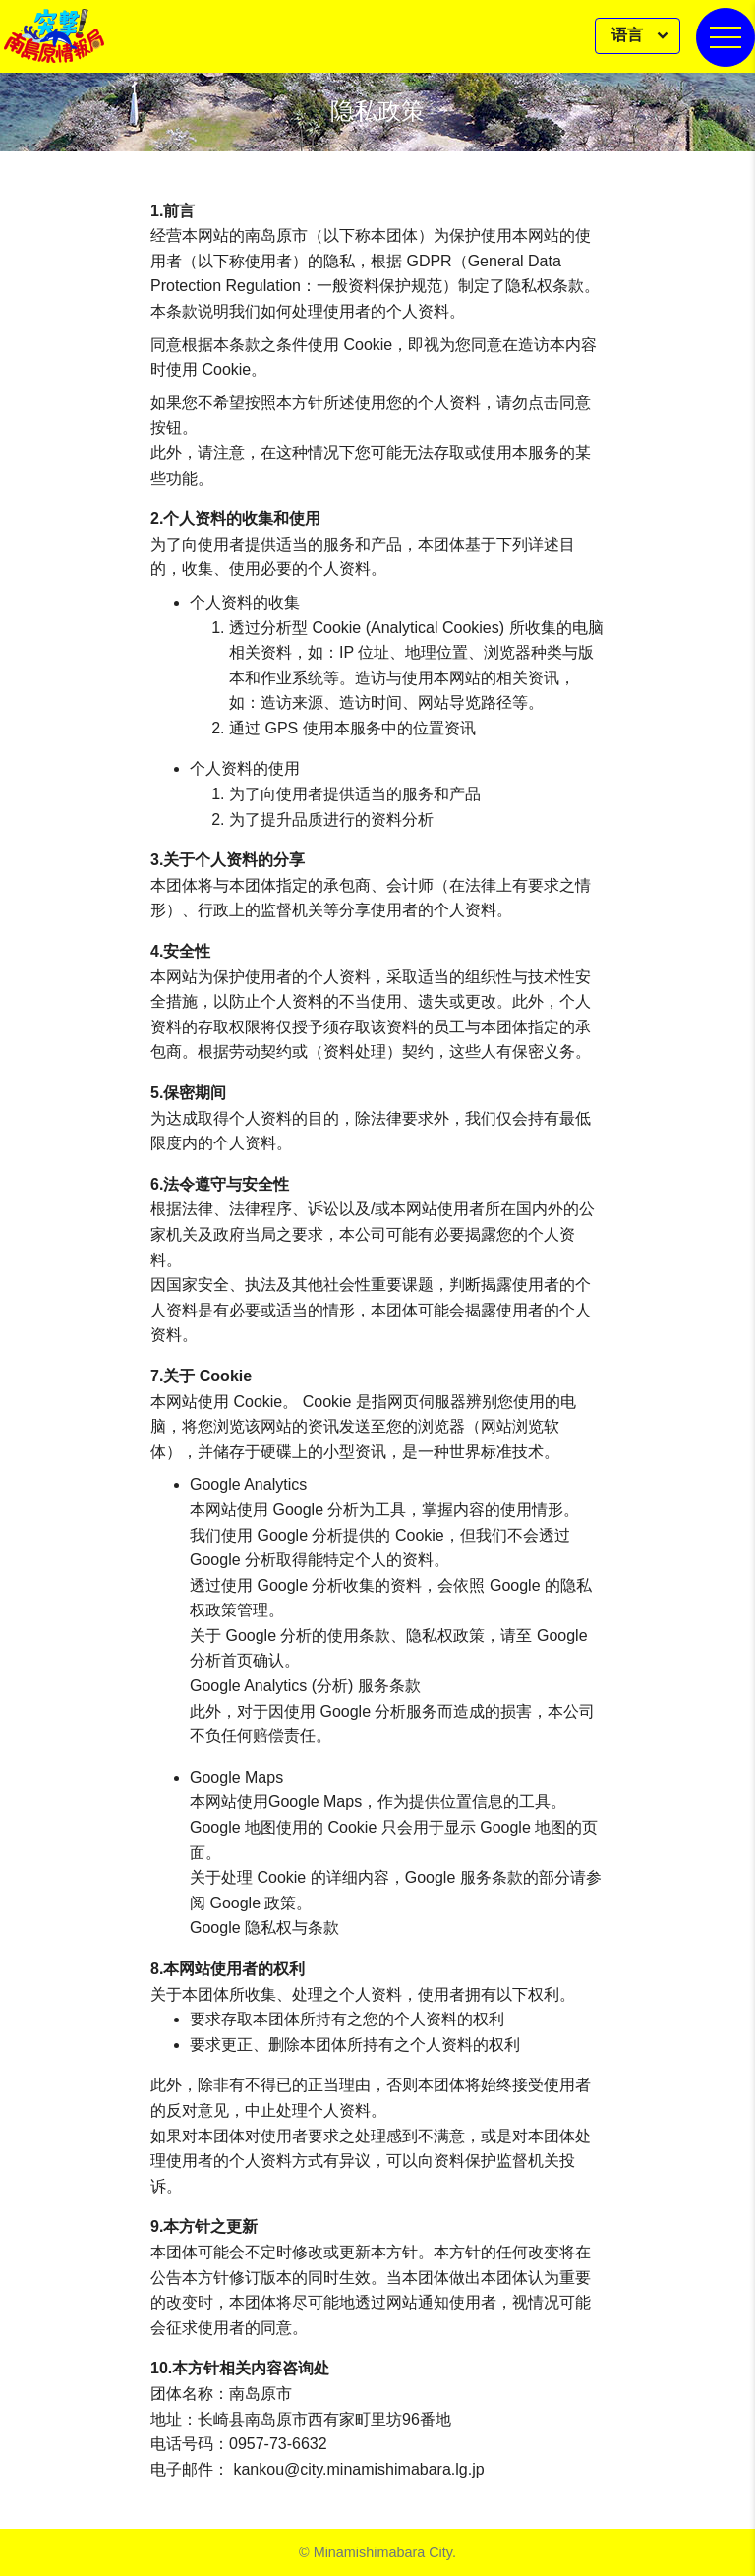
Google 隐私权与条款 (264, 1927)
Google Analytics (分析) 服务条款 (305, 1685)
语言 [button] (629, 35)
